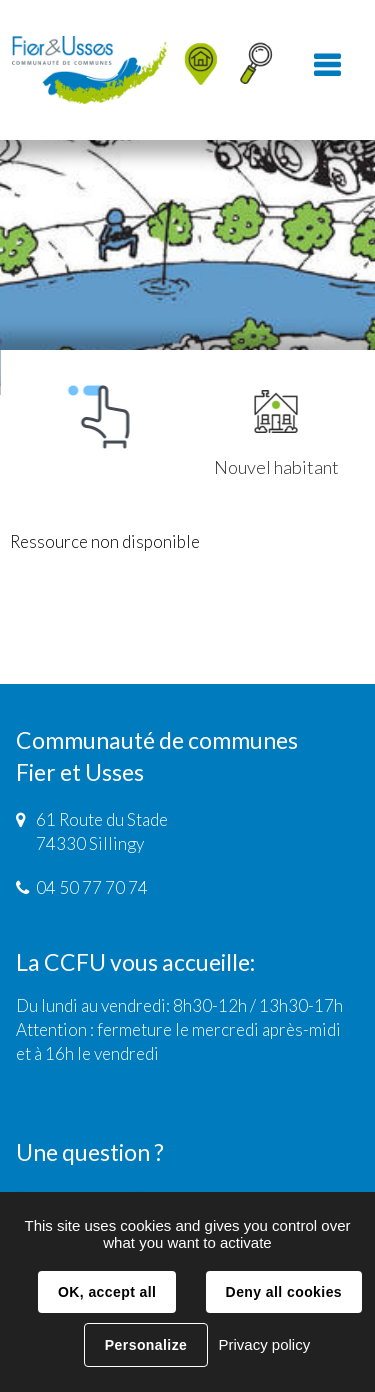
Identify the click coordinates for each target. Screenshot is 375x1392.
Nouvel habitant (276, 434)
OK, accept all (107, 1292)
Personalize (146, 1345)
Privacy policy (264, 1344)
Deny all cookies (284, 1292)
